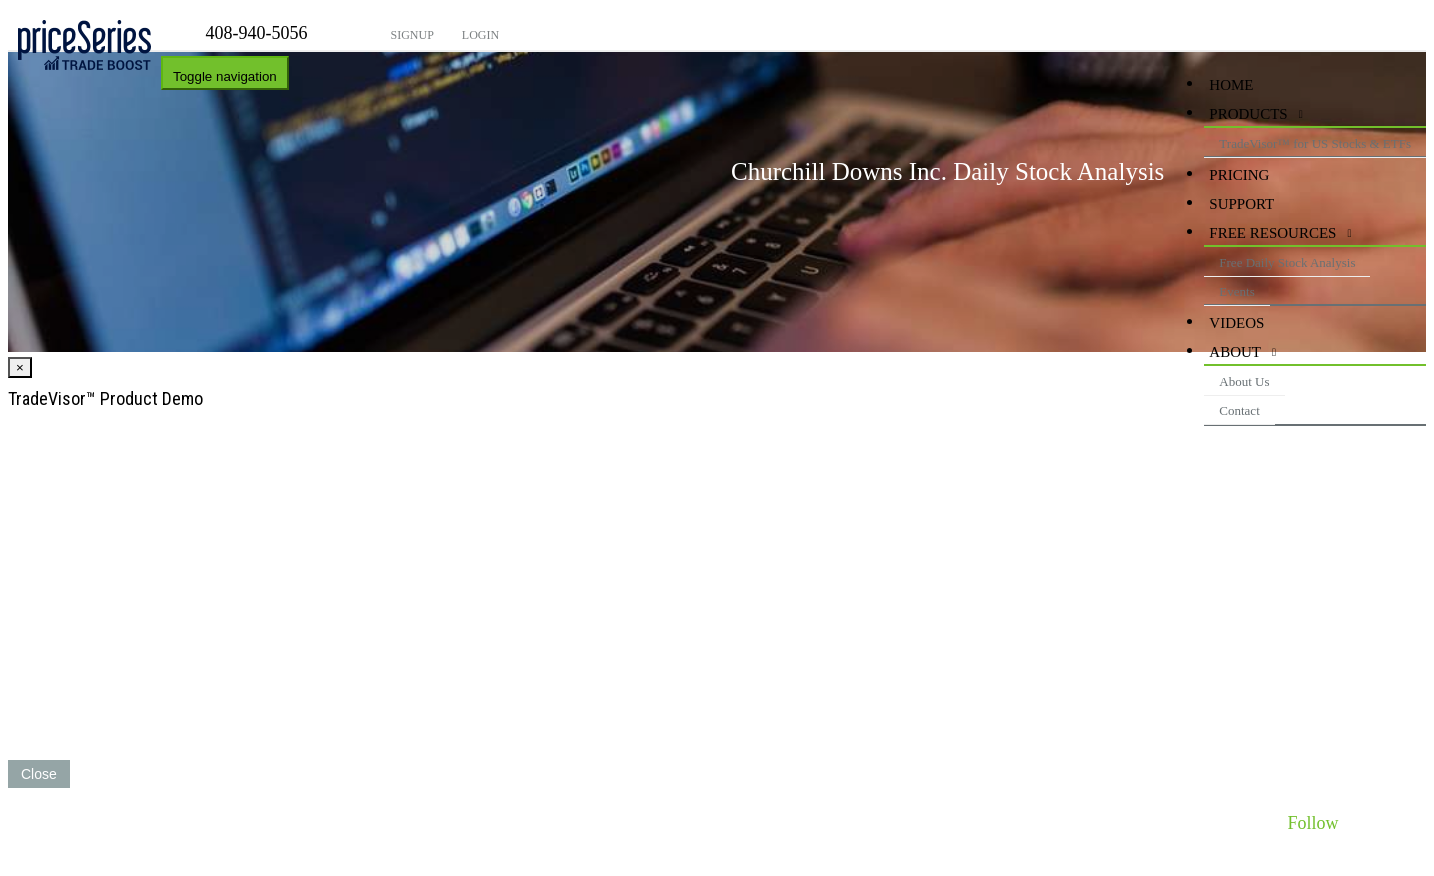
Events (1236, 291)
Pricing (1239, 175)
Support (1241, 204)
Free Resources (1272, 233)
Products (1248, 114)
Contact (1239, 410)
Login (479, 35)
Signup (411, 35)
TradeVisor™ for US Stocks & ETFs (1315, 143)
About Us (1244, 381)
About (1235, 352)
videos (1236, 323)
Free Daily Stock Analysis (1287, 262)
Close (39, 774)
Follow (1312, 823)
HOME (1231, 85)
